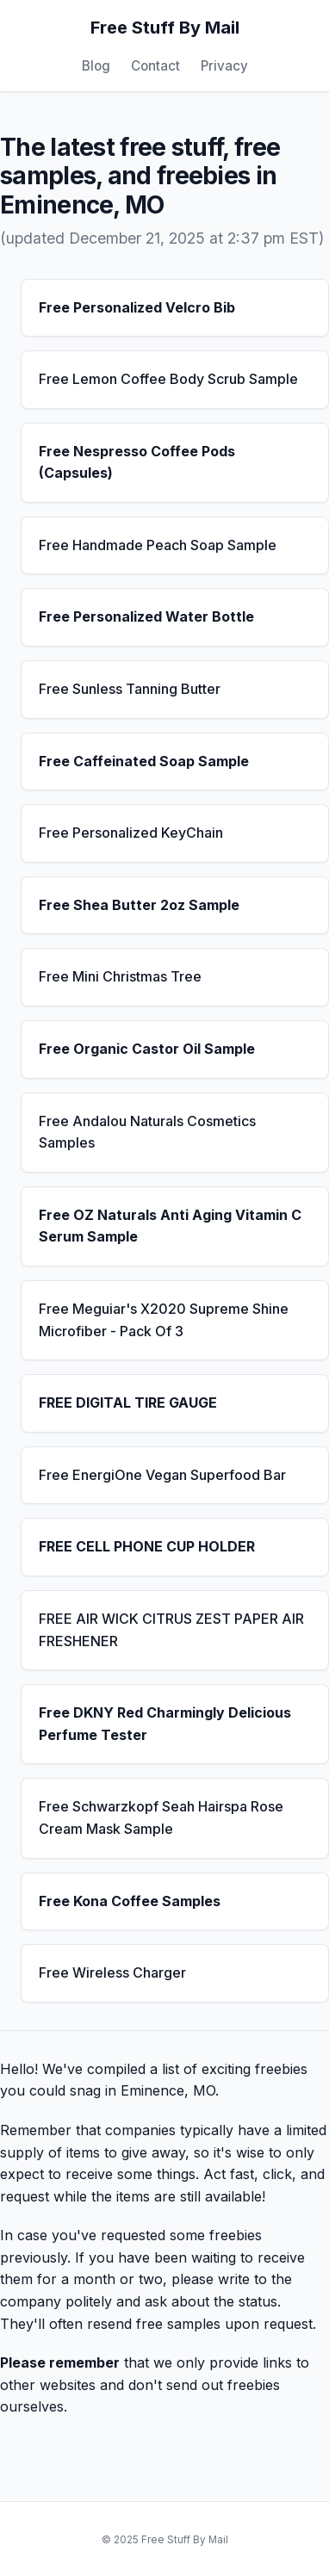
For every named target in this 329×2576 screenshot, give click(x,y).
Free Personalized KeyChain (131, 832)
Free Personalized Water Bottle (146, 616)
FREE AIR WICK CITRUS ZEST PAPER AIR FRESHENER (171, 1630)
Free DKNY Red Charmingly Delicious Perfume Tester (165, 1723)
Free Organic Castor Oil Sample (147, 1048)
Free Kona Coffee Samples (129, 1901)
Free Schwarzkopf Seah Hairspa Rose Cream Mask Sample (161, 1817)
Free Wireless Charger (112, 1972)
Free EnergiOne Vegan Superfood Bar (162, 1474)
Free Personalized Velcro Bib (137, 307)
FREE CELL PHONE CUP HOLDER (147, 1546)
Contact (155, 66)
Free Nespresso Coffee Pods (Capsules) (137, 462)
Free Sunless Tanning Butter (129, 688)
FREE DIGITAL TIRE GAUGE (128, 1402)
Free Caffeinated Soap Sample (144, 761)
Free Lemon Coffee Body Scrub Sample (168, 378)
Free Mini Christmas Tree (120, 976)
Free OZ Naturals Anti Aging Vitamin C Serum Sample (170, 1226)
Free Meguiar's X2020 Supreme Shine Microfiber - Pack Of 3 (164, 1320)
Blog (96, 66)
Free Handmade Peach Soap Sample (157, 545)
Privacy (224, 66)
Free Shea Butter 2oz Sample (139, 904)
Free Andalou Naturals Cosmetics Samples (147, 1132)
